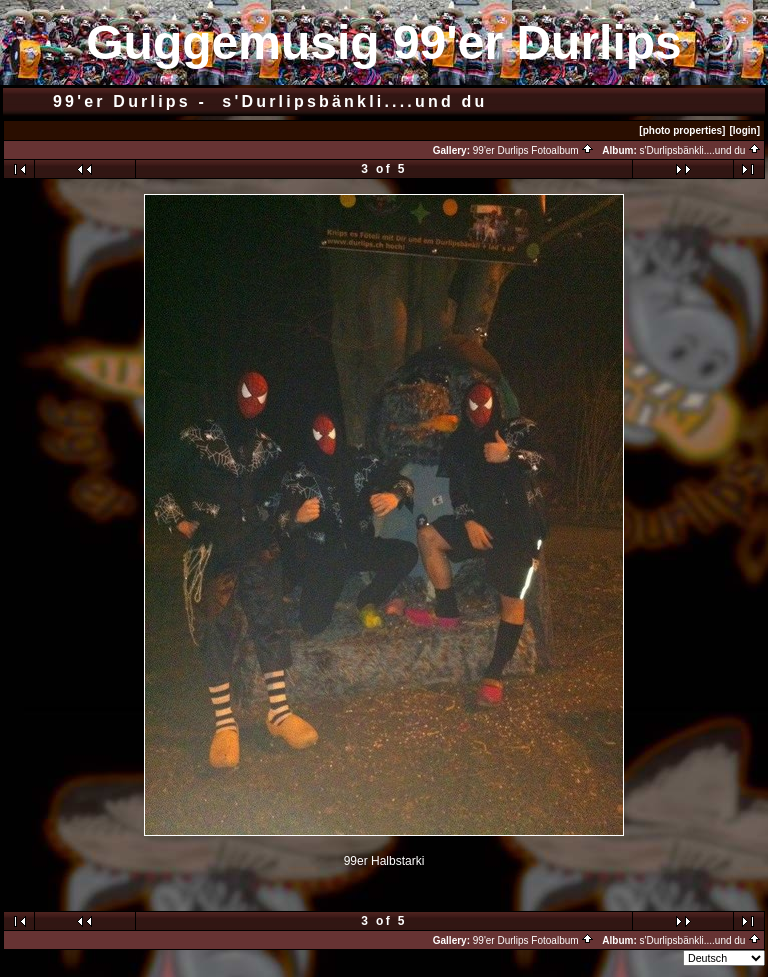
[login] (744, 130)
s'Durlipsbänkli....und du (701, 150)
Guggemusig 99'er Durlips (384, 42)
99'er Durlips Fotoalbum (534, 150)
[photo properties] (682, 130)
